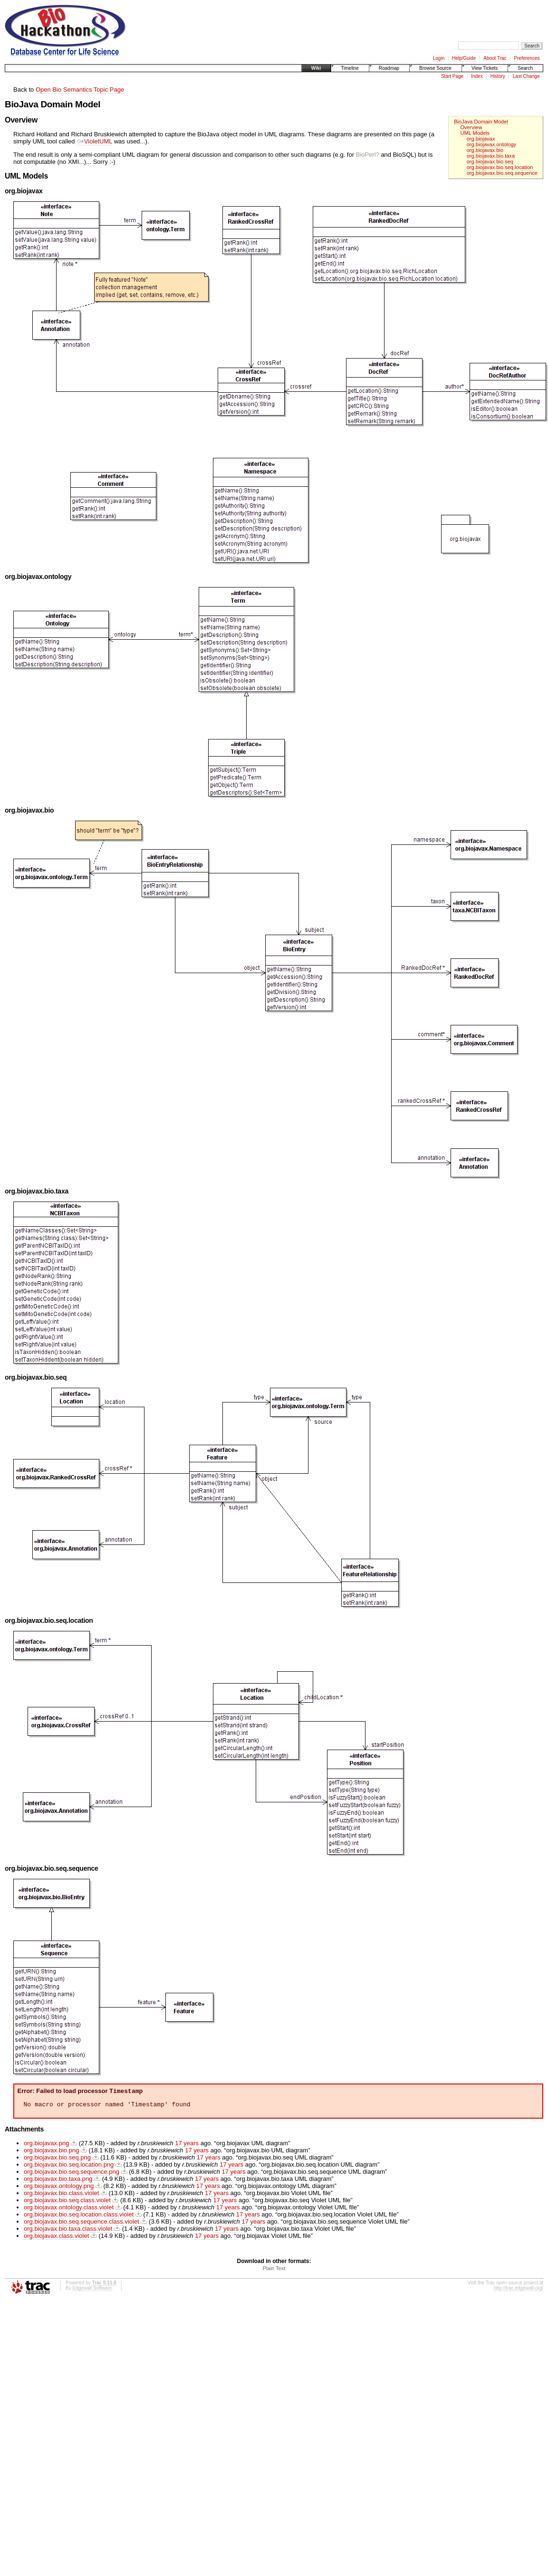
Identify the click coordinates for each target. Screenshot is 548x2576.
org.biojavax (481, 139)
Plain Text (274, 2270)
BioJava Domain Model (481, 121)
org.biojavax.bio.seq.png (57, 2159)
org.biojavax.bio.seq (490, 161)
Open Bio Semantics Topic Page (80, 89)
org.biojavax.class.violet (56, 2238)
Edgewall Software (92, 2290)
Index (476, 76)
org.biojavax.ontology (491, 144)
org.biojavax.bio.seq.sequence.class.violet (81, 2223)
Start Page (452, 76)
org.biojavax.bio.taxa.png (58, 2181)
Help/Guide (464, 58)
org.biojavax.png (46, 2145)
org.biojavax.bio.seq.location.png (69, 2166)
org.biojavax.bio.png (51, 2152)
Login (438, 58)
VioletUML (94, 141)
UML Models (475, 133)
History (497, 76)
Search (525, 68)
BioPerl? (367, 154)
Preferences (527, 58)
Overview (471, 127)
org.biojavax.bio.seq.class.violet (67, 2202)
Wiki (316, 68)
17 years (187, 2145)
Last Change (526, 76)
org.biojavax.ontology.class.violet (69, 2209)
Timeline (349, 68)
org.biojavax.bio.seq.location (500, 167)
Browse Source (435, 68)
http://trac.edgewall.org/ (518, 2290)
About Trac (494, 58)
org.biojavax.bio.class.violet (61, 2195)
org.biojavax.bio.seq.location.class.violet (79, 2216)
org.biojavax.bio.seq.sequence (502, 173)
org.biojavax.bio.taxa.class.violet (68, 2231)
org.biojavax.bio (485, 150)
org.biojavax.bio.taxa (491, 156)
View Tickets (484, 68)
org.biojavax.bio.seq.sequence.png (71, 2174)
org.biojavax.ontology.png (59, 2188)
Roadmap (389, 68)
